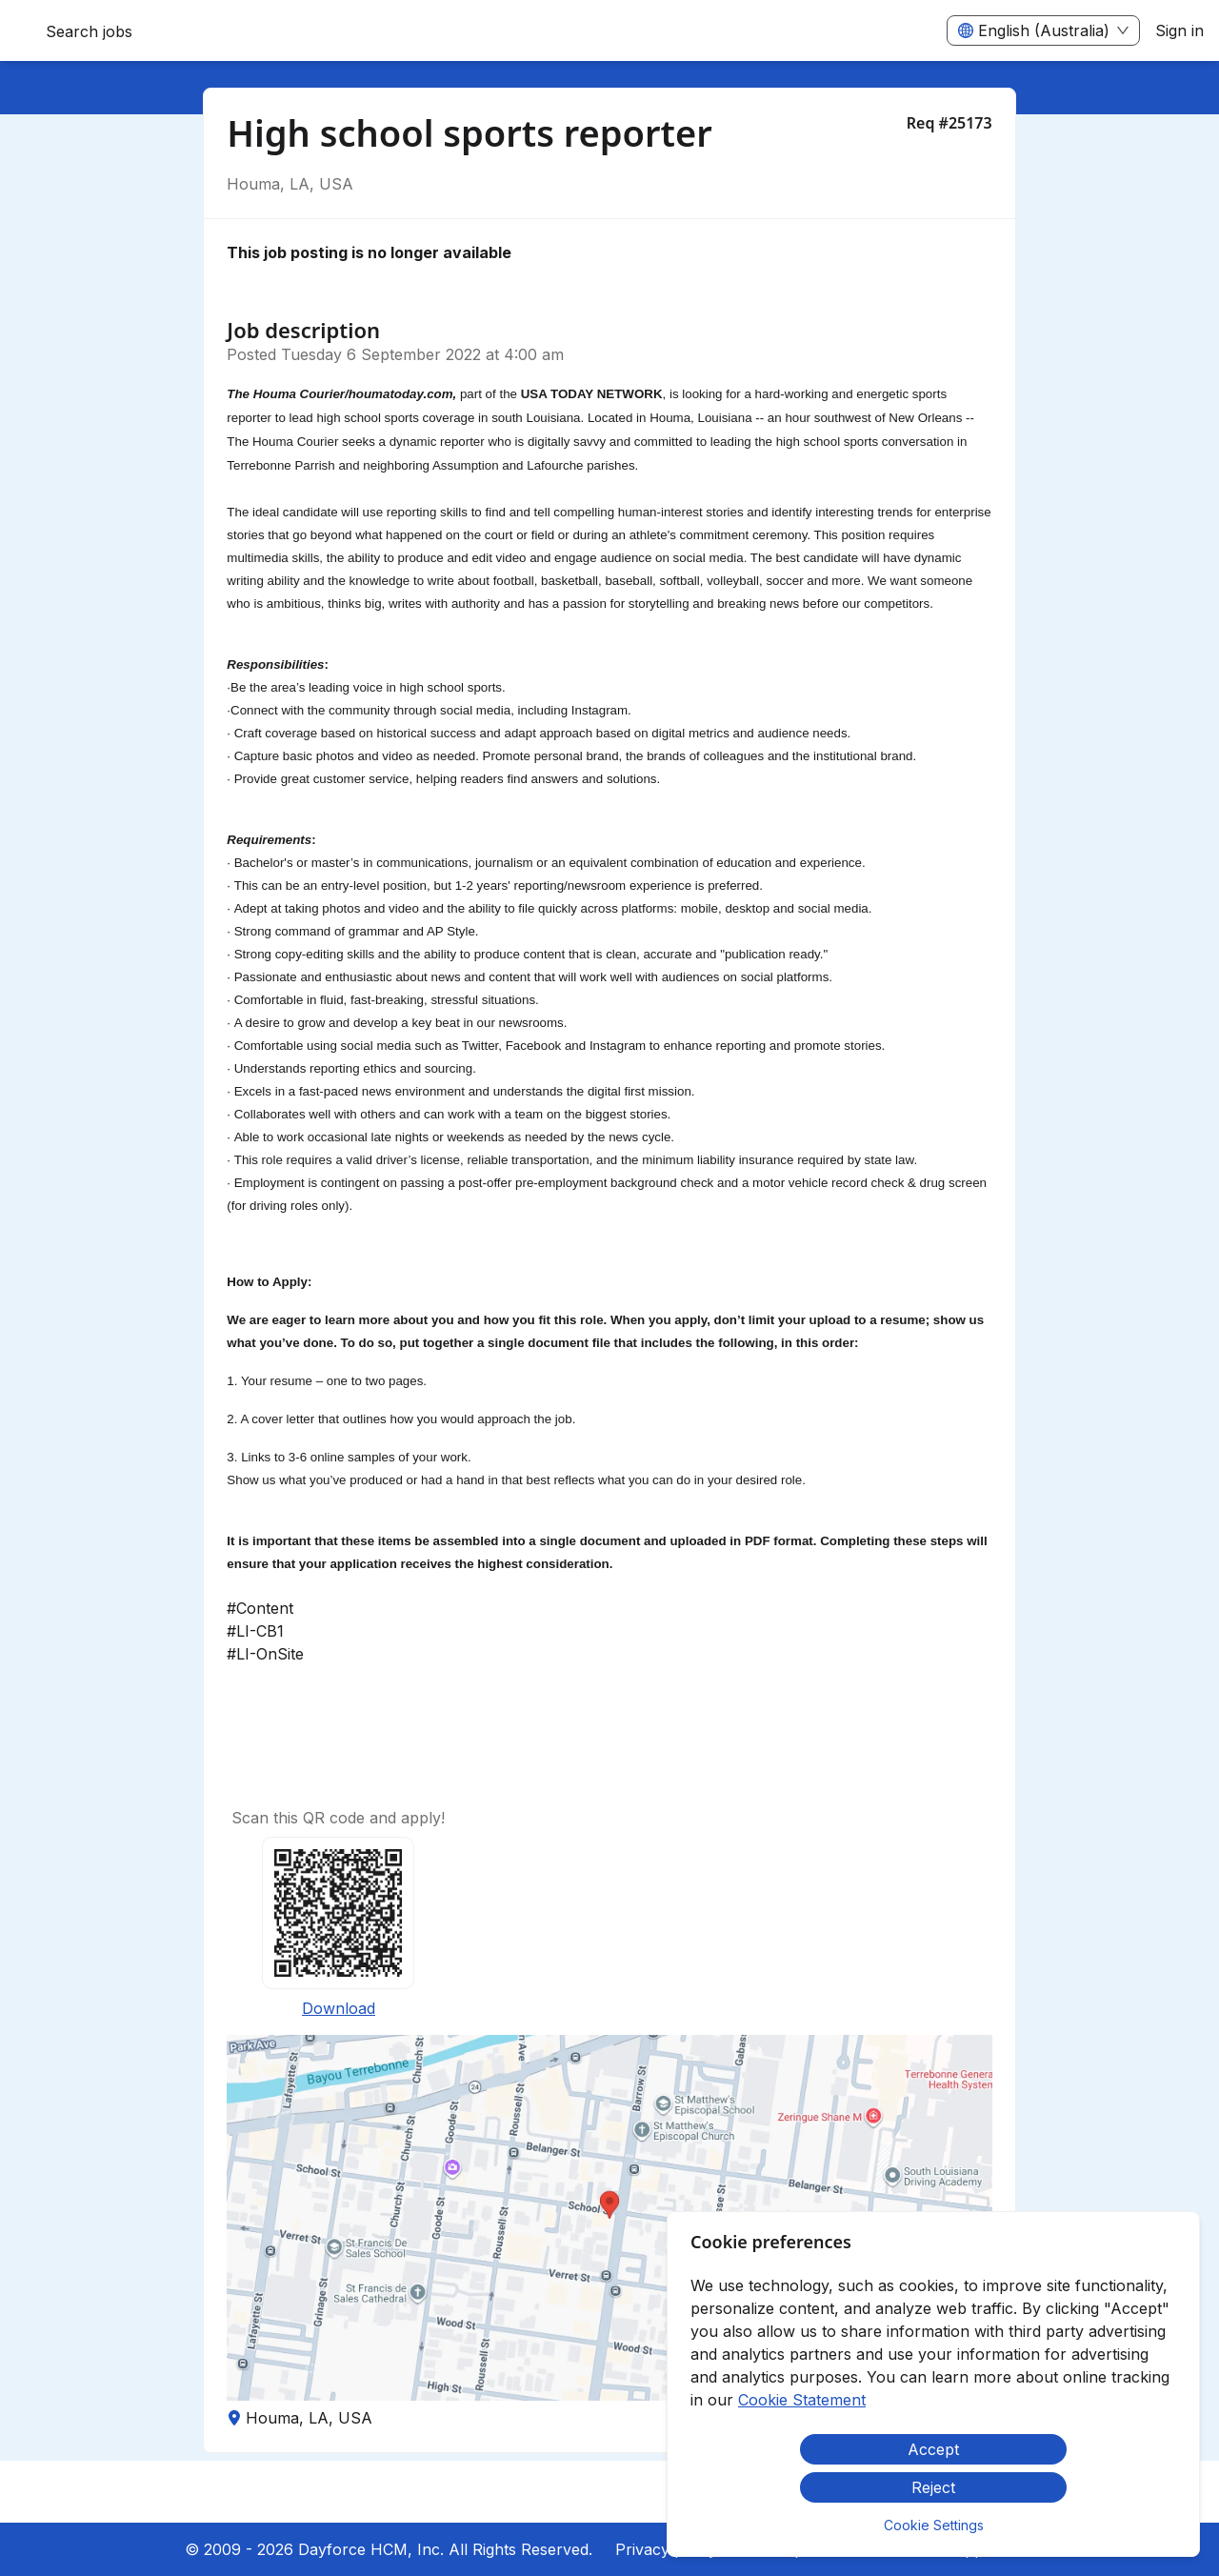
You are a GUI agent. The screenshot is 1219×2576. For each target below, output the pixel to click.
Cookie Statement (802, 2399)
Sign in (1179, 30)
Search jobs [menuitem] (89, 31)
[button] (609, 2218)
